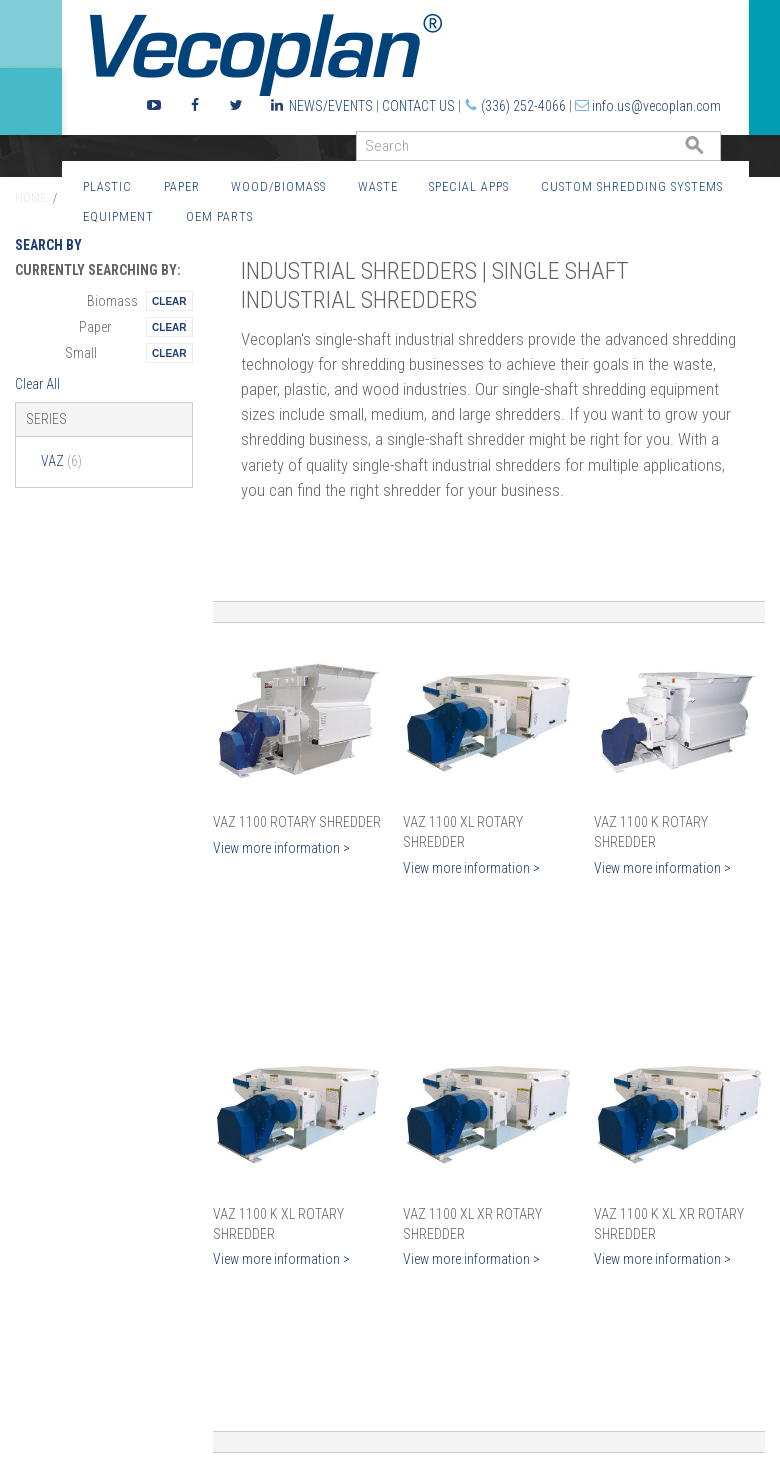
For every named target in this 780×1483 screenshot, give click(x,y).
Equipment (118, 216)
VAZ (61, 461)
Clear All (37, 384)
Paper (182, 186)
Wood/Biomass (278, 186)
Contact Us (418, 106)
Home (30, 198)
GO (713, 150)
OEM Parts (219, 216)
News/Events (331, 106)
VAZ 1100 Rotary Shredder (297, 822)
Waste (378, 186)
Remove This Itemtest (169, 301)
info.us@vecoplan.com (656, 106)
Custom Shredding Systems (632, 186)
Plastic (107, 186)
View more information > (281, 848)
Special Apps (469, 186)
